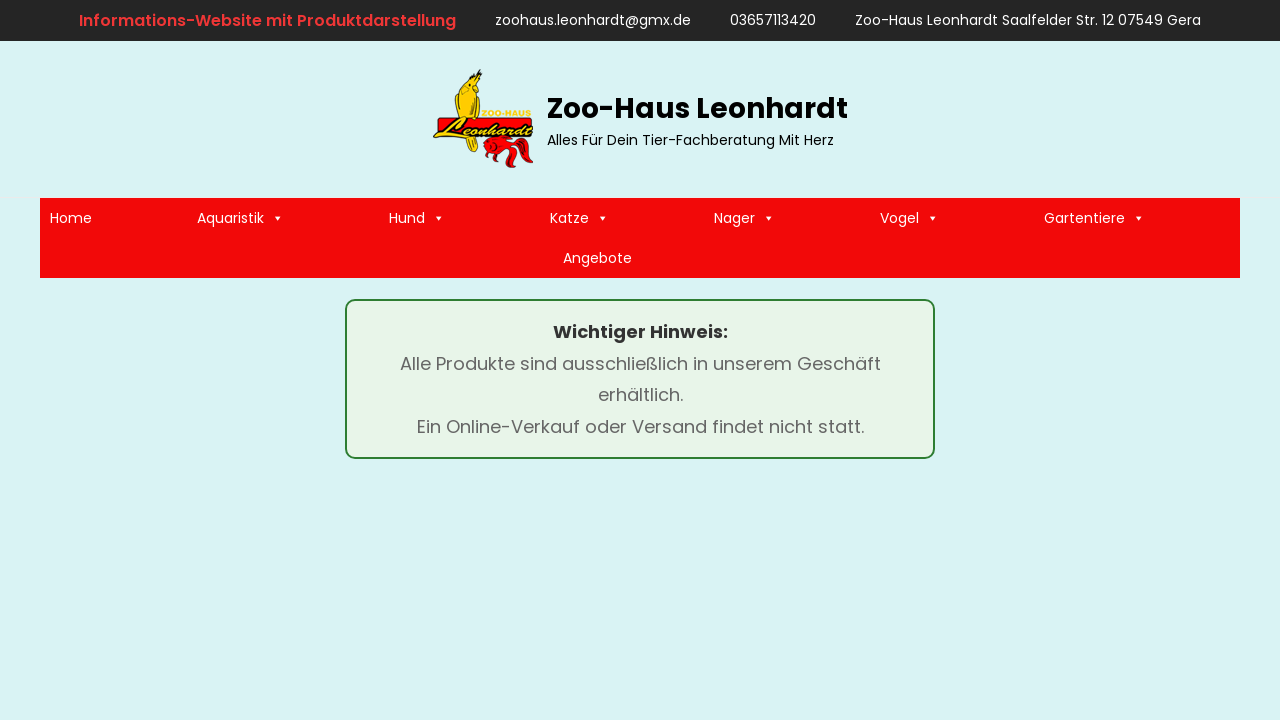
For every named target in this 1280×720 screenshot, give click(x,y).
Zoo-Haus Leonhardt (697, 108)
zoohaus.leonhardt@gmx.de (583, 20)
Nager (744, 218)
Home (71, 218)
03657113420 (763, 20)
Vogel (909, 218)
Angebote (597, 258)
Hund (417, 218)
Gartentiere (1094, 218)
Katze (579, 218)
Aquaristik (240, 218)
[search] (1221, 119)
